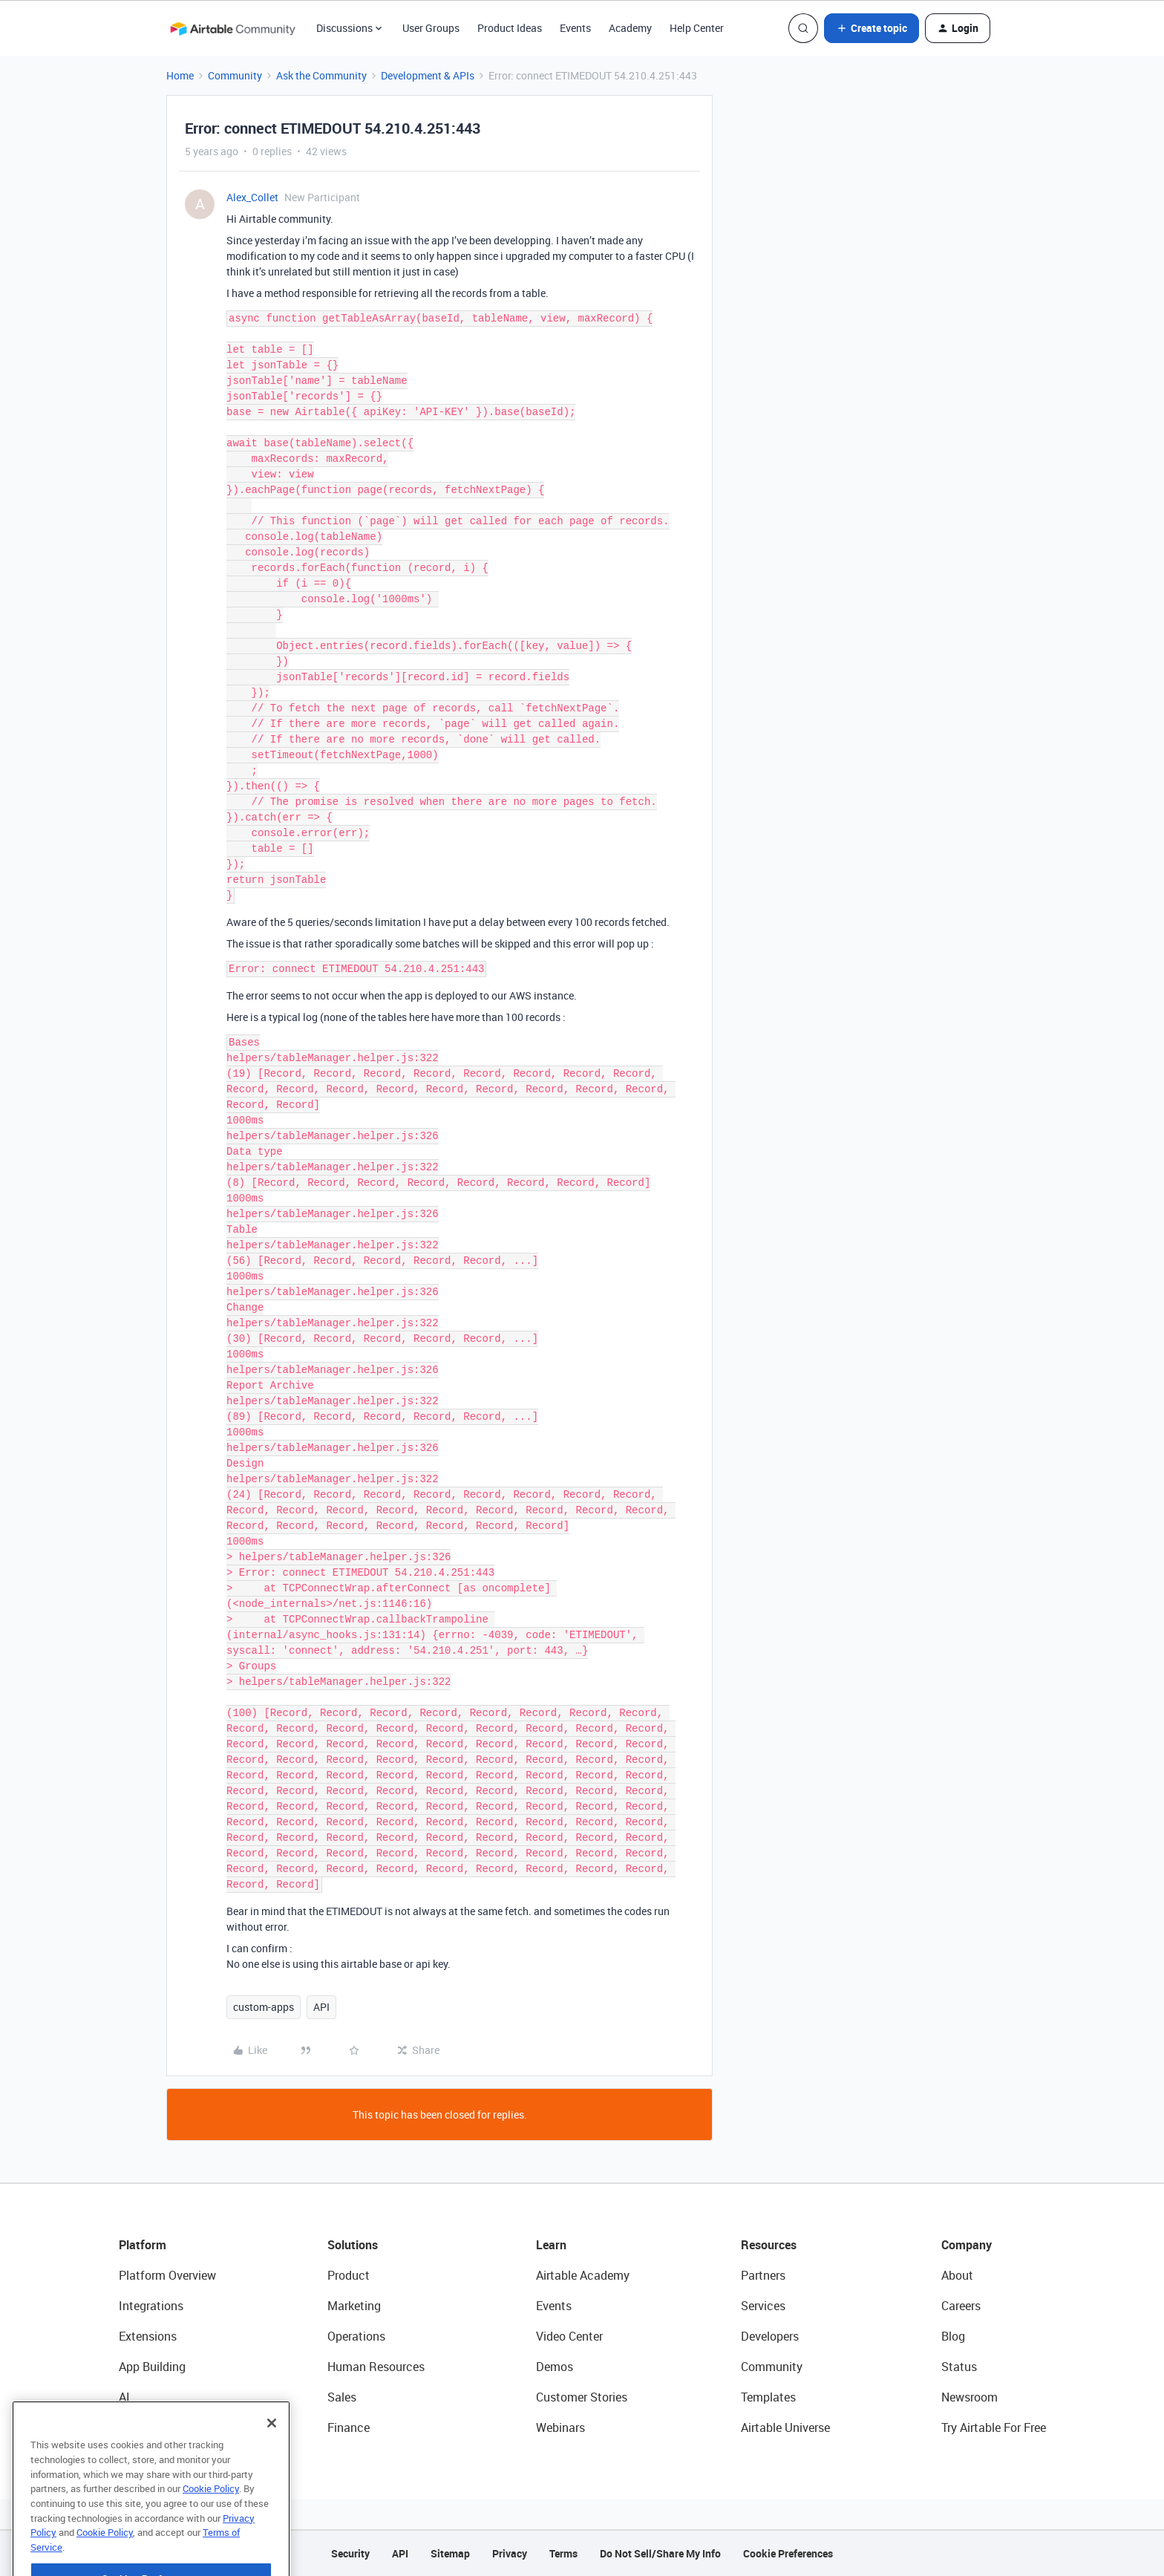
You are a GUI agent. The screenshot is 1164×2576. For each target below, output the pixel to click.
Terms (563, 2553)
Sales (341, 2397)
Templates (768, 2397)
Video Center (569, 2336)
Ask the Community (321, 75)
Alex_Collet (252, 197)
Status (959, 2366)
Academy (630, 28)
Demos (554, 2366)
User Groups (431, 28)
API (321, 2007)
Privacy (509, 2553)
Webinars (560, 2427)
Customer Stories (581, 2397)
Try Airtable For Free (993, 2427)
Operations (356, 2336)
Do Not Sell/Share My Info (660, 2553)
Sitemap (450, 2553)
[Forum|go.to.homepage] (232, 28)
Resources (769, 2245)
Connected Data (162, 2427)
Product (348, 2275)
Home (180, 75)
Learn (551, 2245)
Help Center (697, 28)
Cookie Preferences (788, 2553)
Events (575, 28)
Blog (953, 2336)
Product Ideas (509, 28)
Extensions (148, 2336)
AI (124, 2397)
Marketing (354, 2306)
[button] (871, 28)
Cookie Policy (211, 2518)
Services (763, 2306)
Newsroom (969, 2397)
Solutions (352, 2245)
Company (966, 2245)
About (957, 2275)
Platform (142, 2245)
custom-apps (263, 2007)
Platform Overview (167, 2275)
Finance (348, 2427)
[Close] (271, 2452)
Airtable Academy (583, 2275)
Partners (763, 2275)
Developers (770, 2336)
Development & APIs (427, 75)
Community (235, 75)
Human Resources (376, 2366)
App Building (152, 2366)
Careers (961, 2306)
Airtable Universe (785, 2427)
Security (350, 2553)
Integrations (151, 2306)
